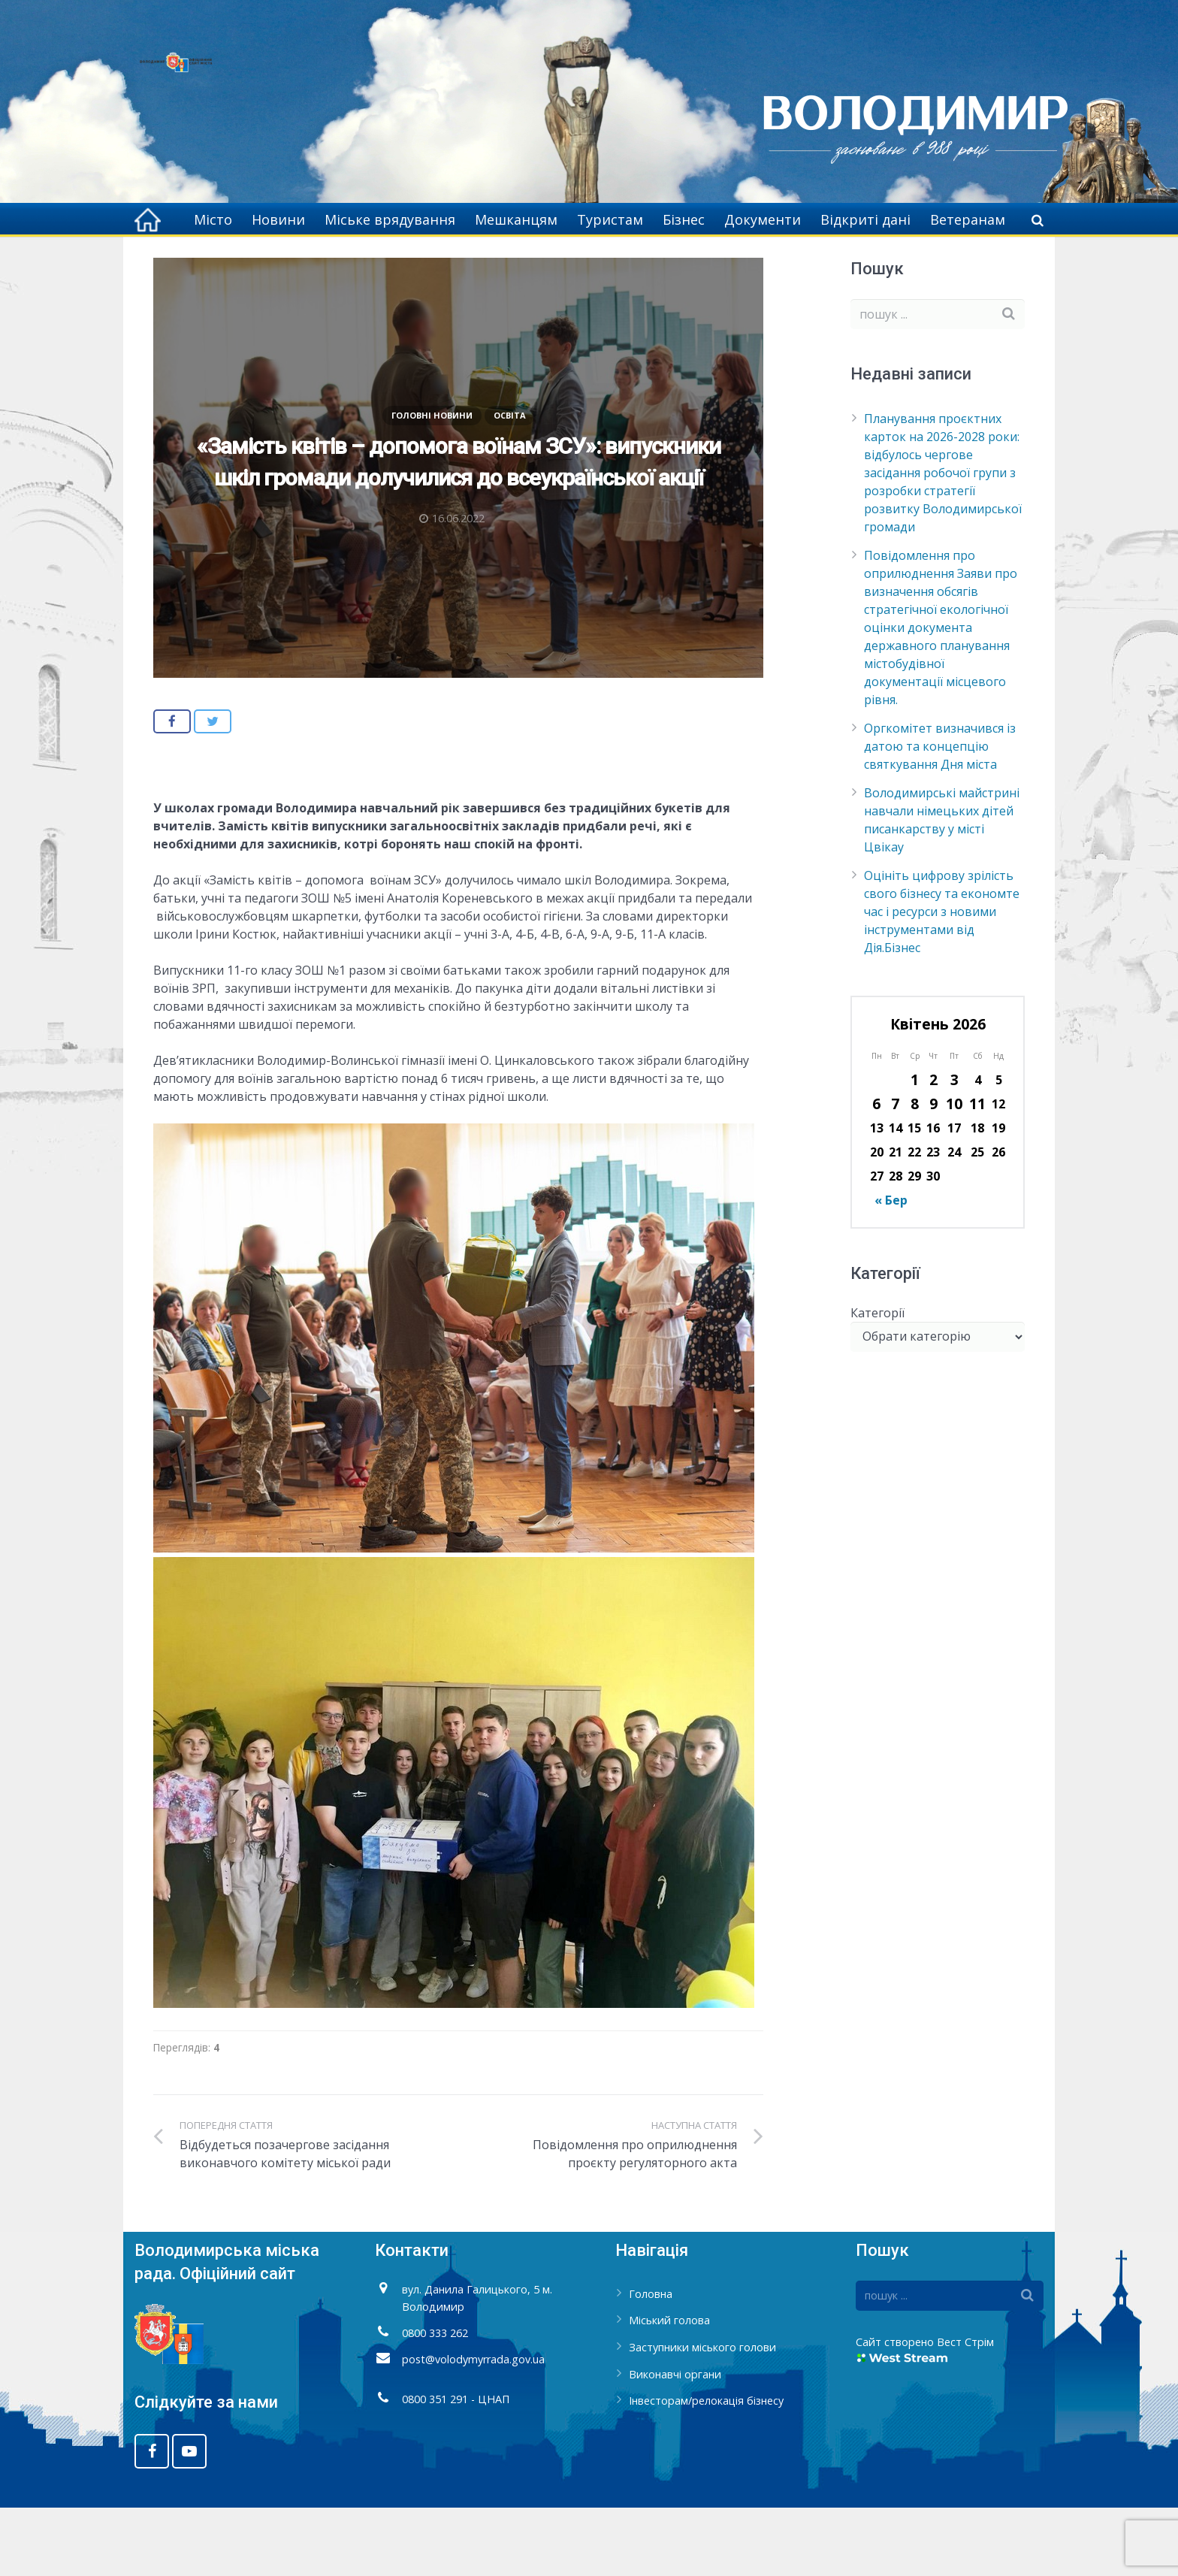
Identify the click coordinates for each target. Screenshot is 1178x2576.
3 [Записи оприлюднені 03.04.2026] (954, 1148)
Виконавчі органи (675, 2442)
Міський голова (669, 2389)
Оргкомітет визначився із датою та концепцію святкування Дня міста (940, 815)
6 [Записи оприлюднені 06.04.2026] (876, 1173)
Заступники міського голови (702, 2416)
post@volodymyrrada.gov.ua (473, 2428)
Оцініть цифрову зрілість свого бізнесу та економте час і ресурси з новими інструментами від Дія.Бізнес (941, 980)
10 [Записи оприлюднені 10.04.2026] (954, 1173)
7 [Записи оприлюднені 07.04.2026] (895, 1173)
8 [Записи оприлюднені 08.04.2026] (915, 1173)
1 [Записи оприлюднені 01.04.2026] (915, 1148)
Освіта (510, 484)
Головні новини (480, 263)
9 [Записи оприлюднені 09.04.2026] (933, 1173)
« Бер (891, 1269)
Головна (399, 263)
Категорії (877, 1381)
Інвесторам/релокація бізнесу (706, 2470)
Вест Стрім (965, 2411)
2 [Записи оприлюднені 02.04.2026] (933, 1148)
